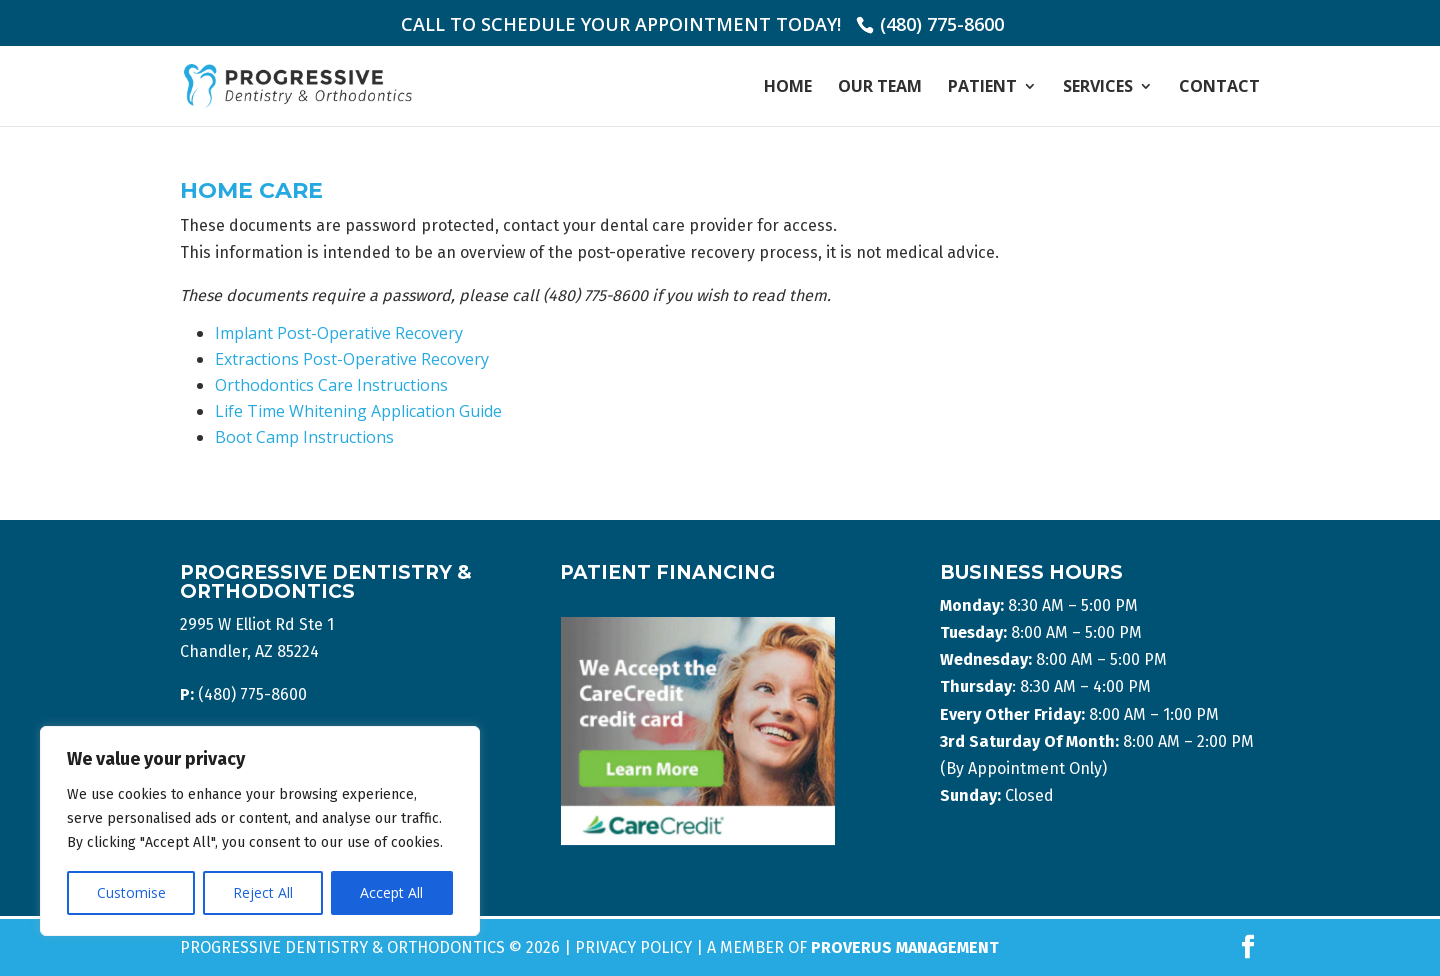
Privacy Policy (633, 947)
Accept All (391, 892)
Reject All (263, 892)
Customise (131, 892)
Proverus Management (905, 947)
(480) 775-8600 (942, 24)
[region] (260, 831)
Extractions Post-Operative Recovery (352, 359)
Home (788, 88)
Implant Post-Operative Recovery (339, 333)
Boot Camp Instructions (304, 437)
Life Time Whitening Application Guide (358, 411)
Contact (1219, 88)
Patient (982, 88)
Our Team (880, 88)
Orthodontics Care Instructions (331, 385)
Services (1098, 88)
